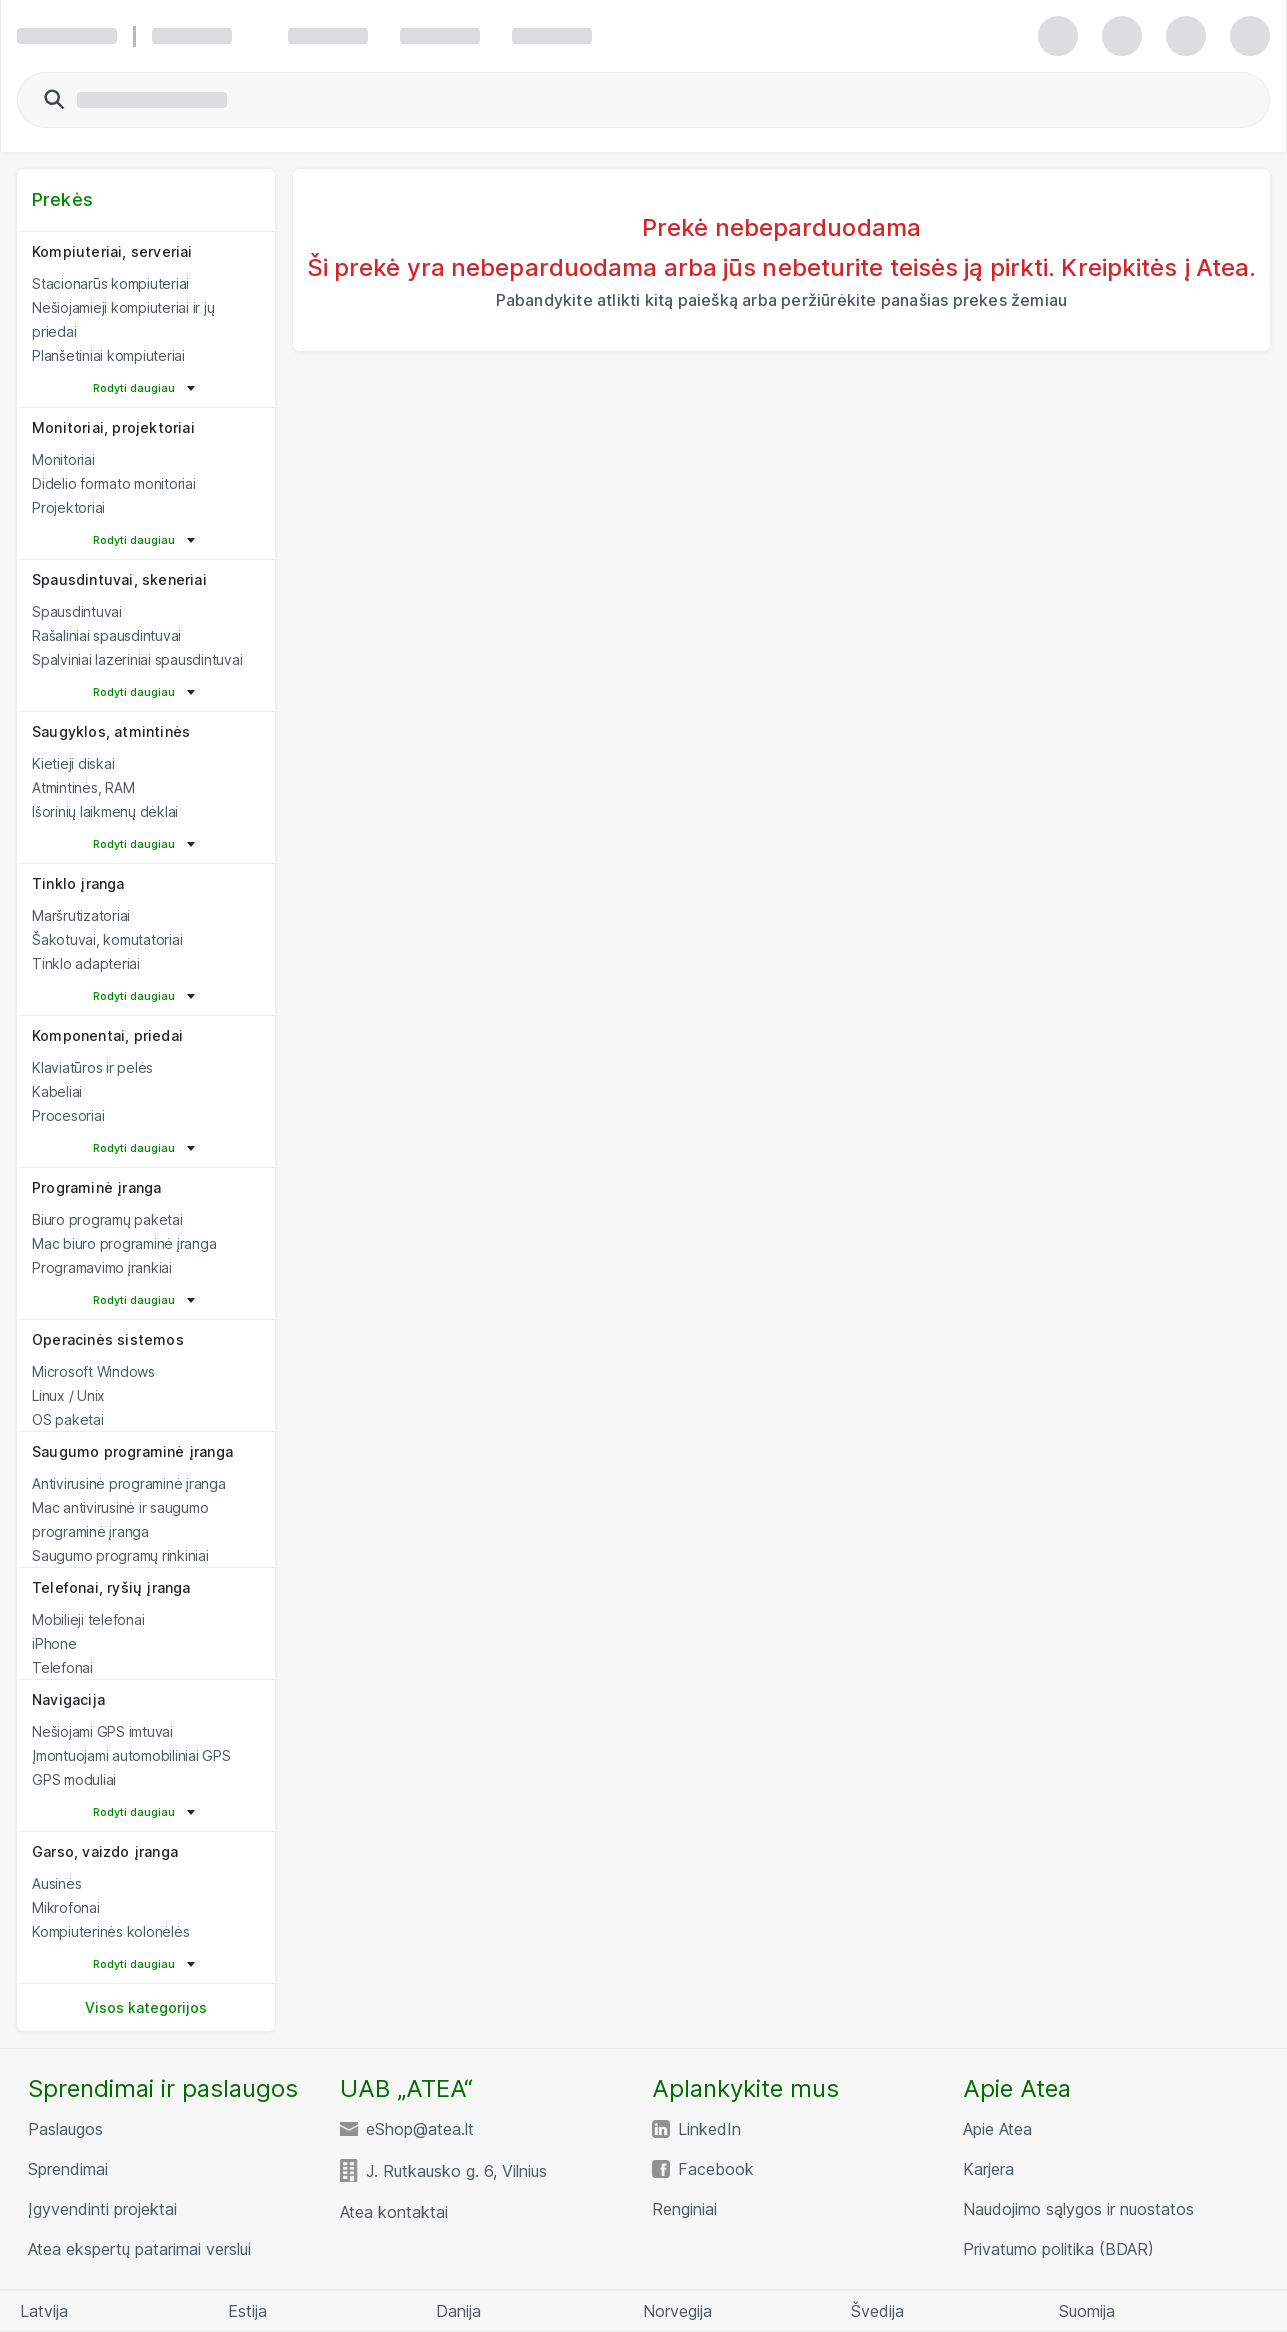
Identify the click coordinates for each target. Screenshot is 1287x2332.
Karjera (988, 2169)
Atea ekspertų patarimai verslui (139, 2249)
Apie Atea (997, 2129)
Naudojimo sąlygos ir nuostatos (1078, 2209)
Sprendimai (68, 2169)
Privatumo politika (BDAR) (1058, 2249)
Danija (458, 2311)
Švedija (877, 2311)
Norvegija (677, 2311)
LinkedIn (709, 2129)
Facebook (716, 2169)
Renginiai (684, 2209)
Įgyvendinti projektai (102, 2209)
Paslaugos (65, 2129)
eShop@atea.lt (420, 2129)
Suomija (1087, 2311)
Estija (247, 2311)
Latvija (44, 2311)
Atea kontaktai (394, 2212)
